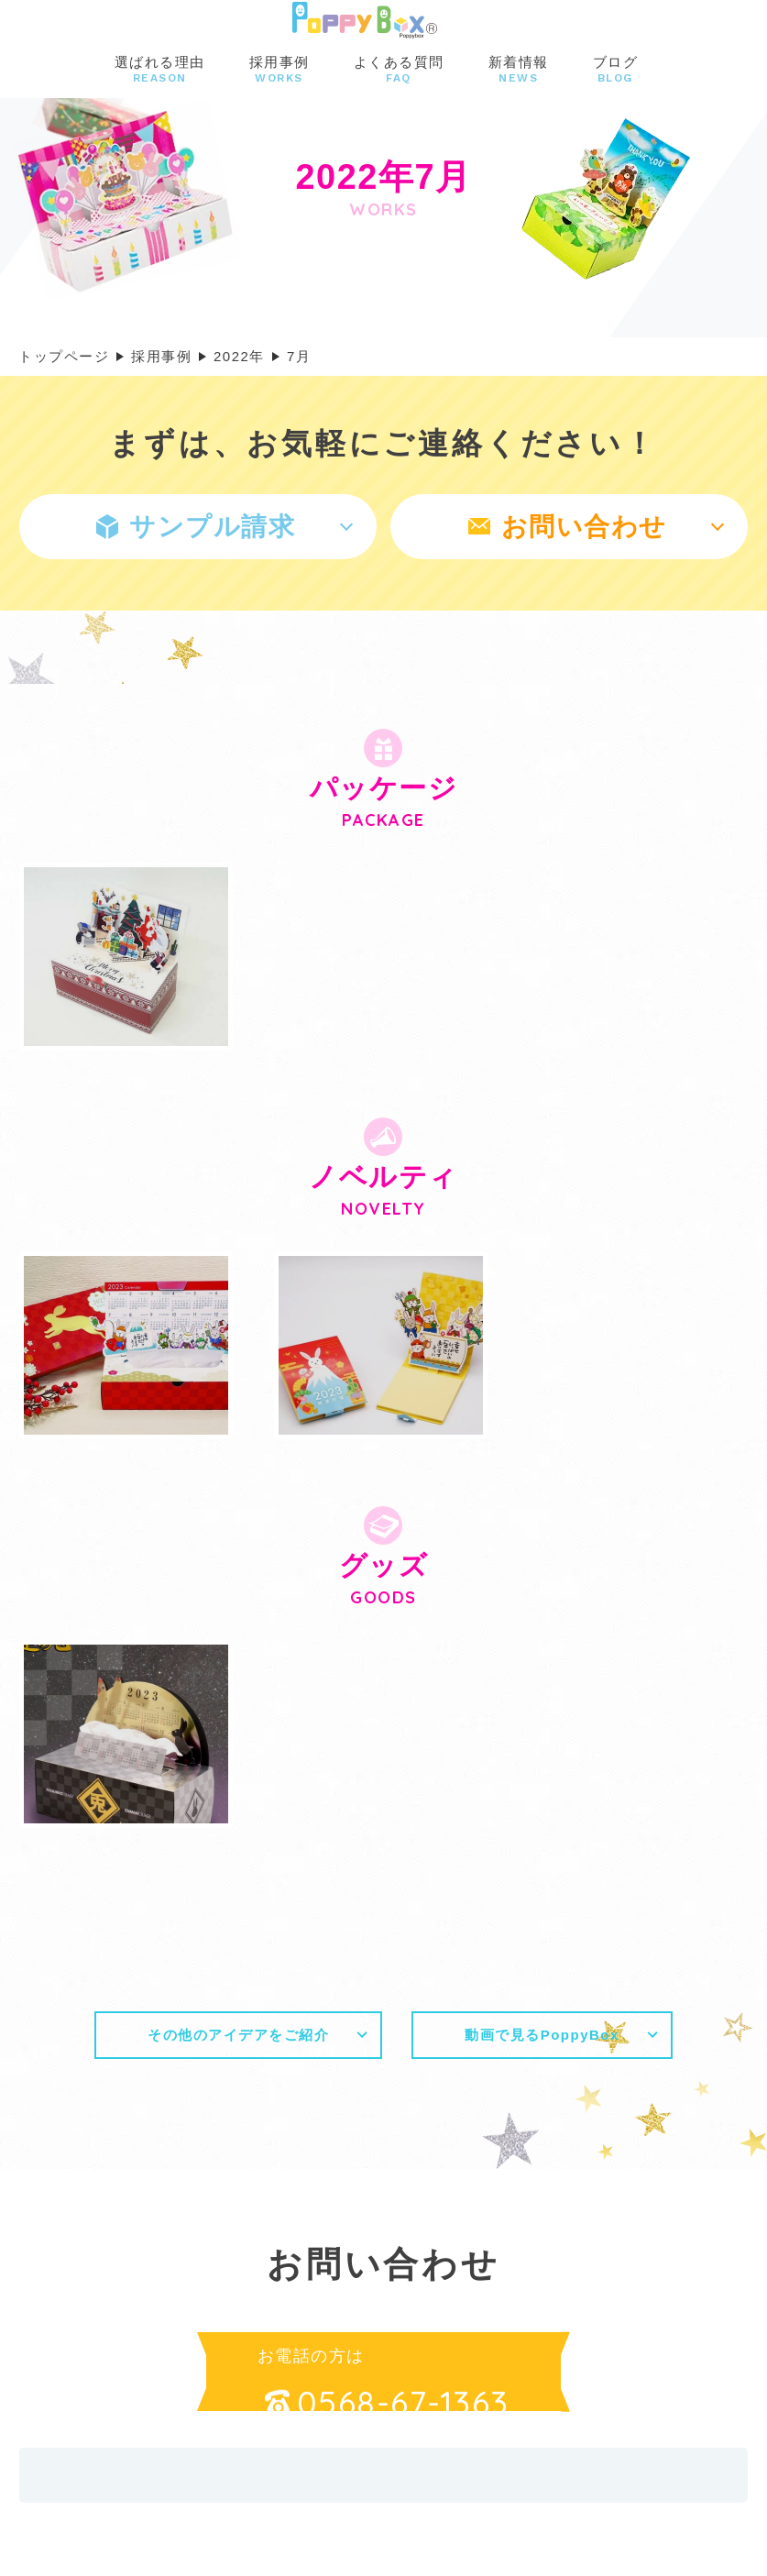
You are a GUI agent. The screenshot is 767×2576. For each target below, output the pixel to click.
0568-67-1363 (387, 2402)
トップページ (63, 356)
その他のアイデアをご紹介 (238, 2034)
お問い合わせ (567, 526)
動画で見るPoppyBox (542, 2034)
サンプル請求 (195, 526)
